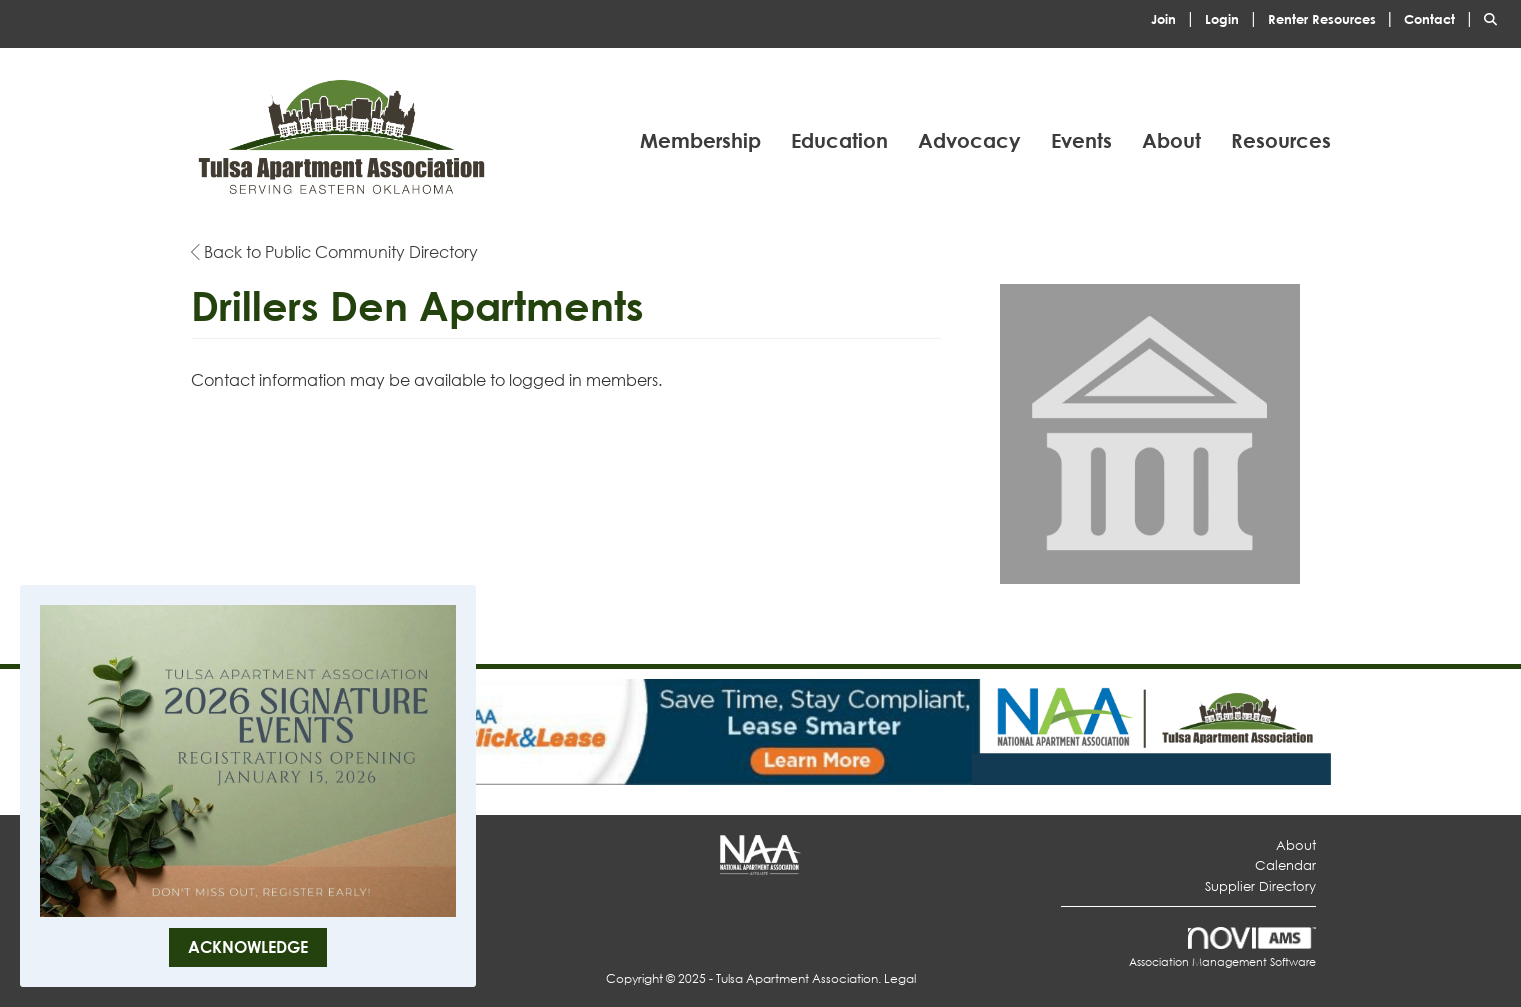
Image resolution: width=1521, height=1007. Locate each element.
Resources (1281, 140)
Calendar (1285, 865)
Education (839, 140)
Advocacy (969, 140)
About (1171, 140)
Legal (900, 978)
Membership (700, 140)
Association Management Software (1222, 948)
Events (1081, 140)
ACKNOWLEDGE (248, 946)
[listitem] (1176, 17)
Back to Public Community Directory (334, 251)
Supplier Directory (1260, 886)
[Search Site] (1495, 17)
